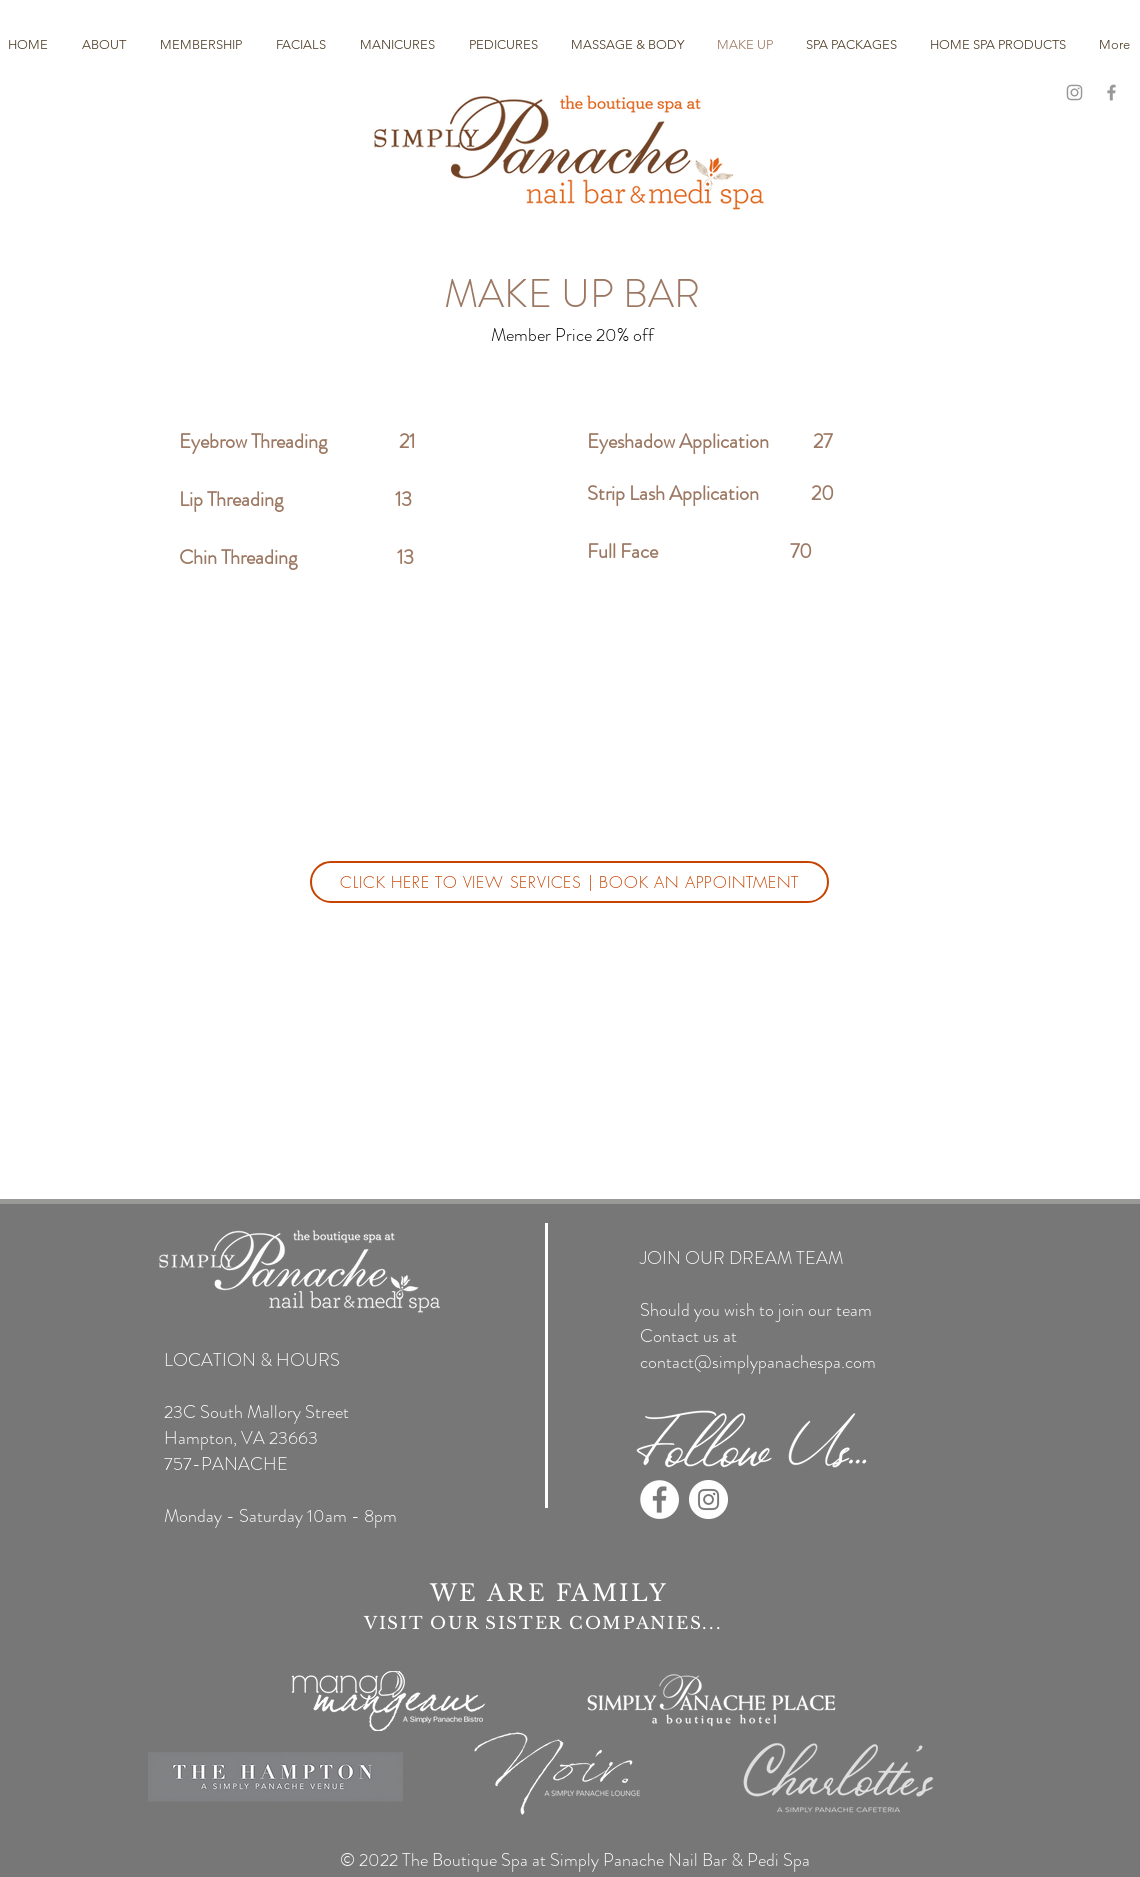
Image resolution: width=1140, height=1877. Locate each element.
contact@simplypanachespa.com (758, 1362)
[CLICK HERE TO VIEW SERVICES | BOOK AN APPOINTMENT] (569, 882)
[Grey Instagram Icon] (1074, 92)
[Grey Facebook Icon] (1111, 92)
